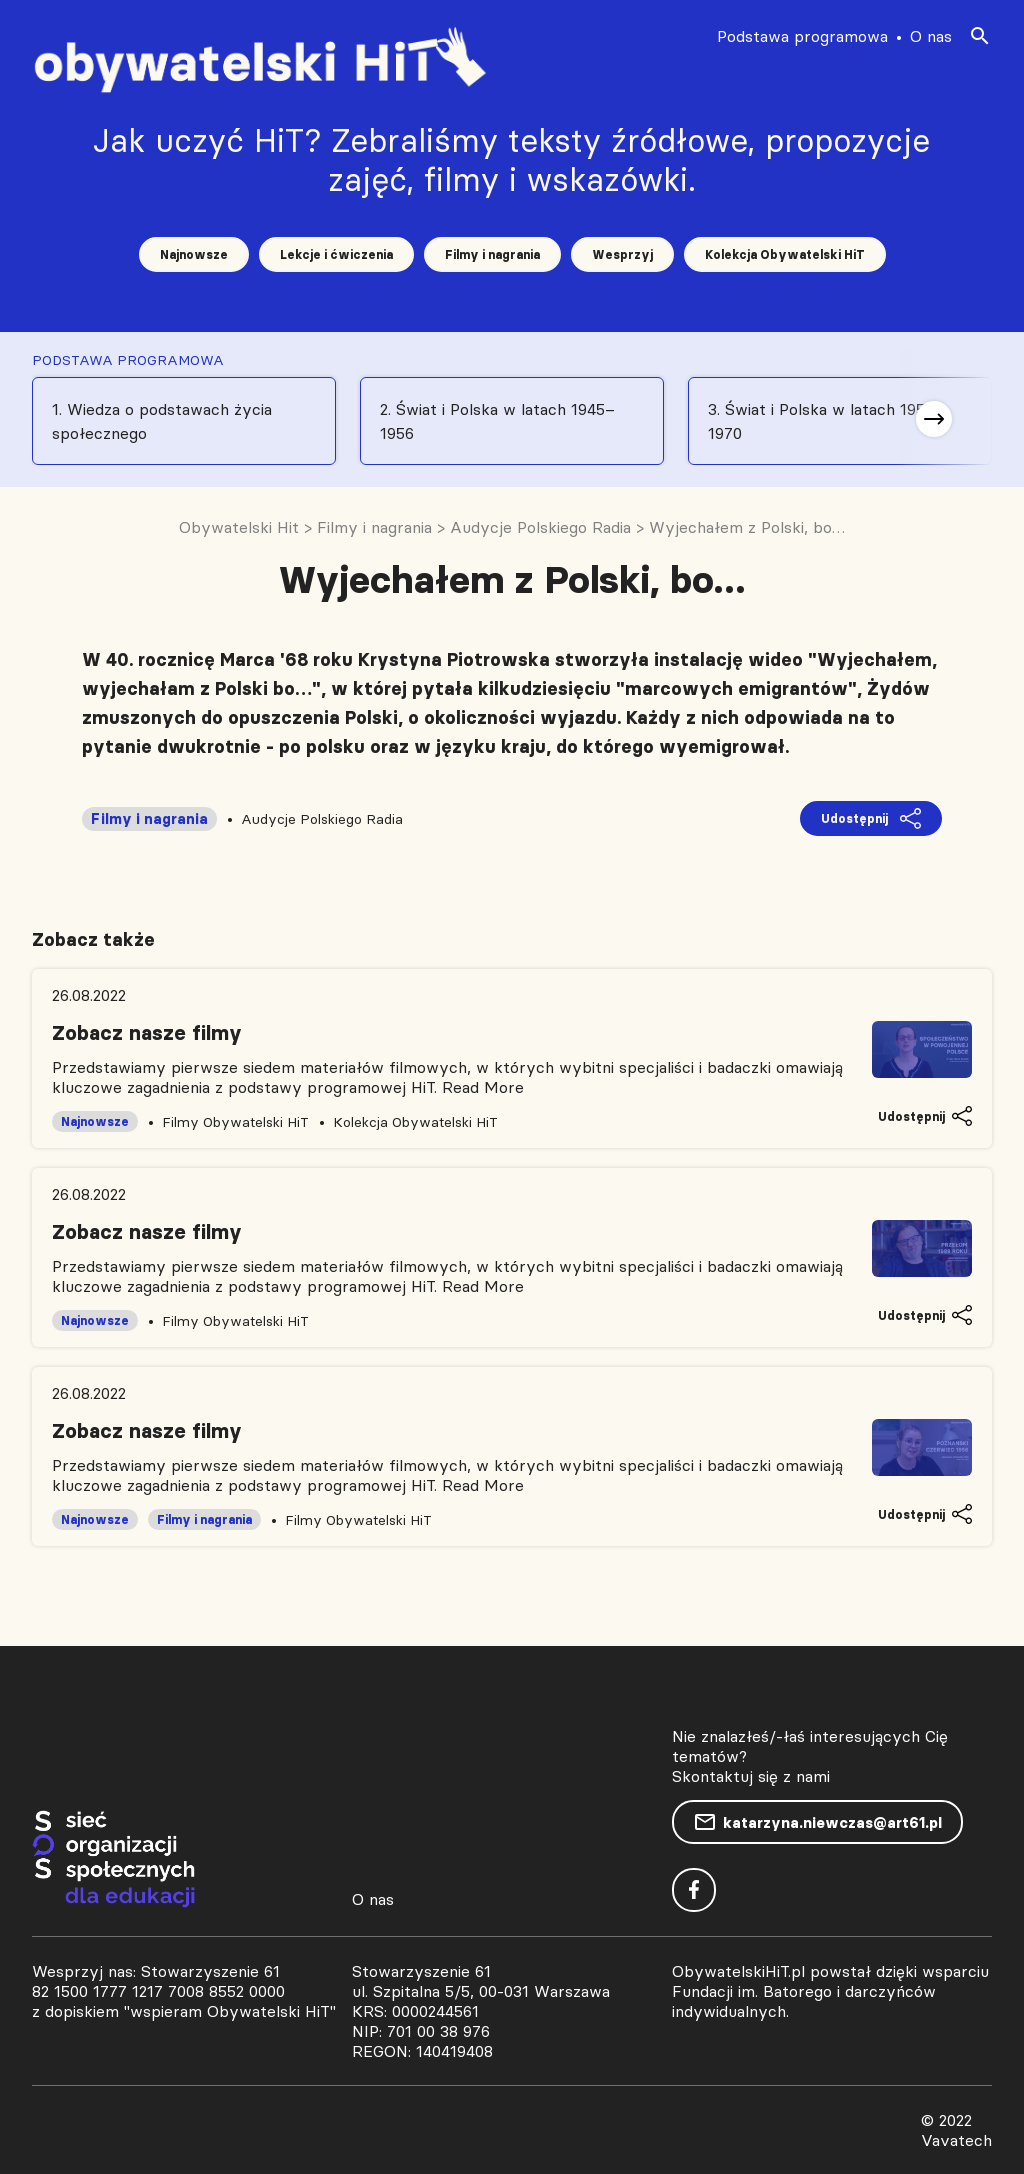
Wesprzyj (622, 254)
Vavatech (956, 2140)
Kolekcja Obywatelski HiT (785, 254)
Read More (483, 1087)
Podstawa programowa (802, 36)
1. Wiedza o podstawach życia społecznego (162, 421)
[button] (934, 419)
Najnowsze (194, 254)
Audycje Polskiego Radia (322, 819)
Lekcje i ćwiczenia (336, 254)
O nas (931, 36)
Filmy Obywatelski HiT (235, 1122)
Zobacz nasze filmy (147, 1033)
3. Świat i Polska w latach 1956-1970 (824, 421)
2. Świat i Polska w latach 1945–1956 (497, 421)
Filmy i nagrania (492, 254)
